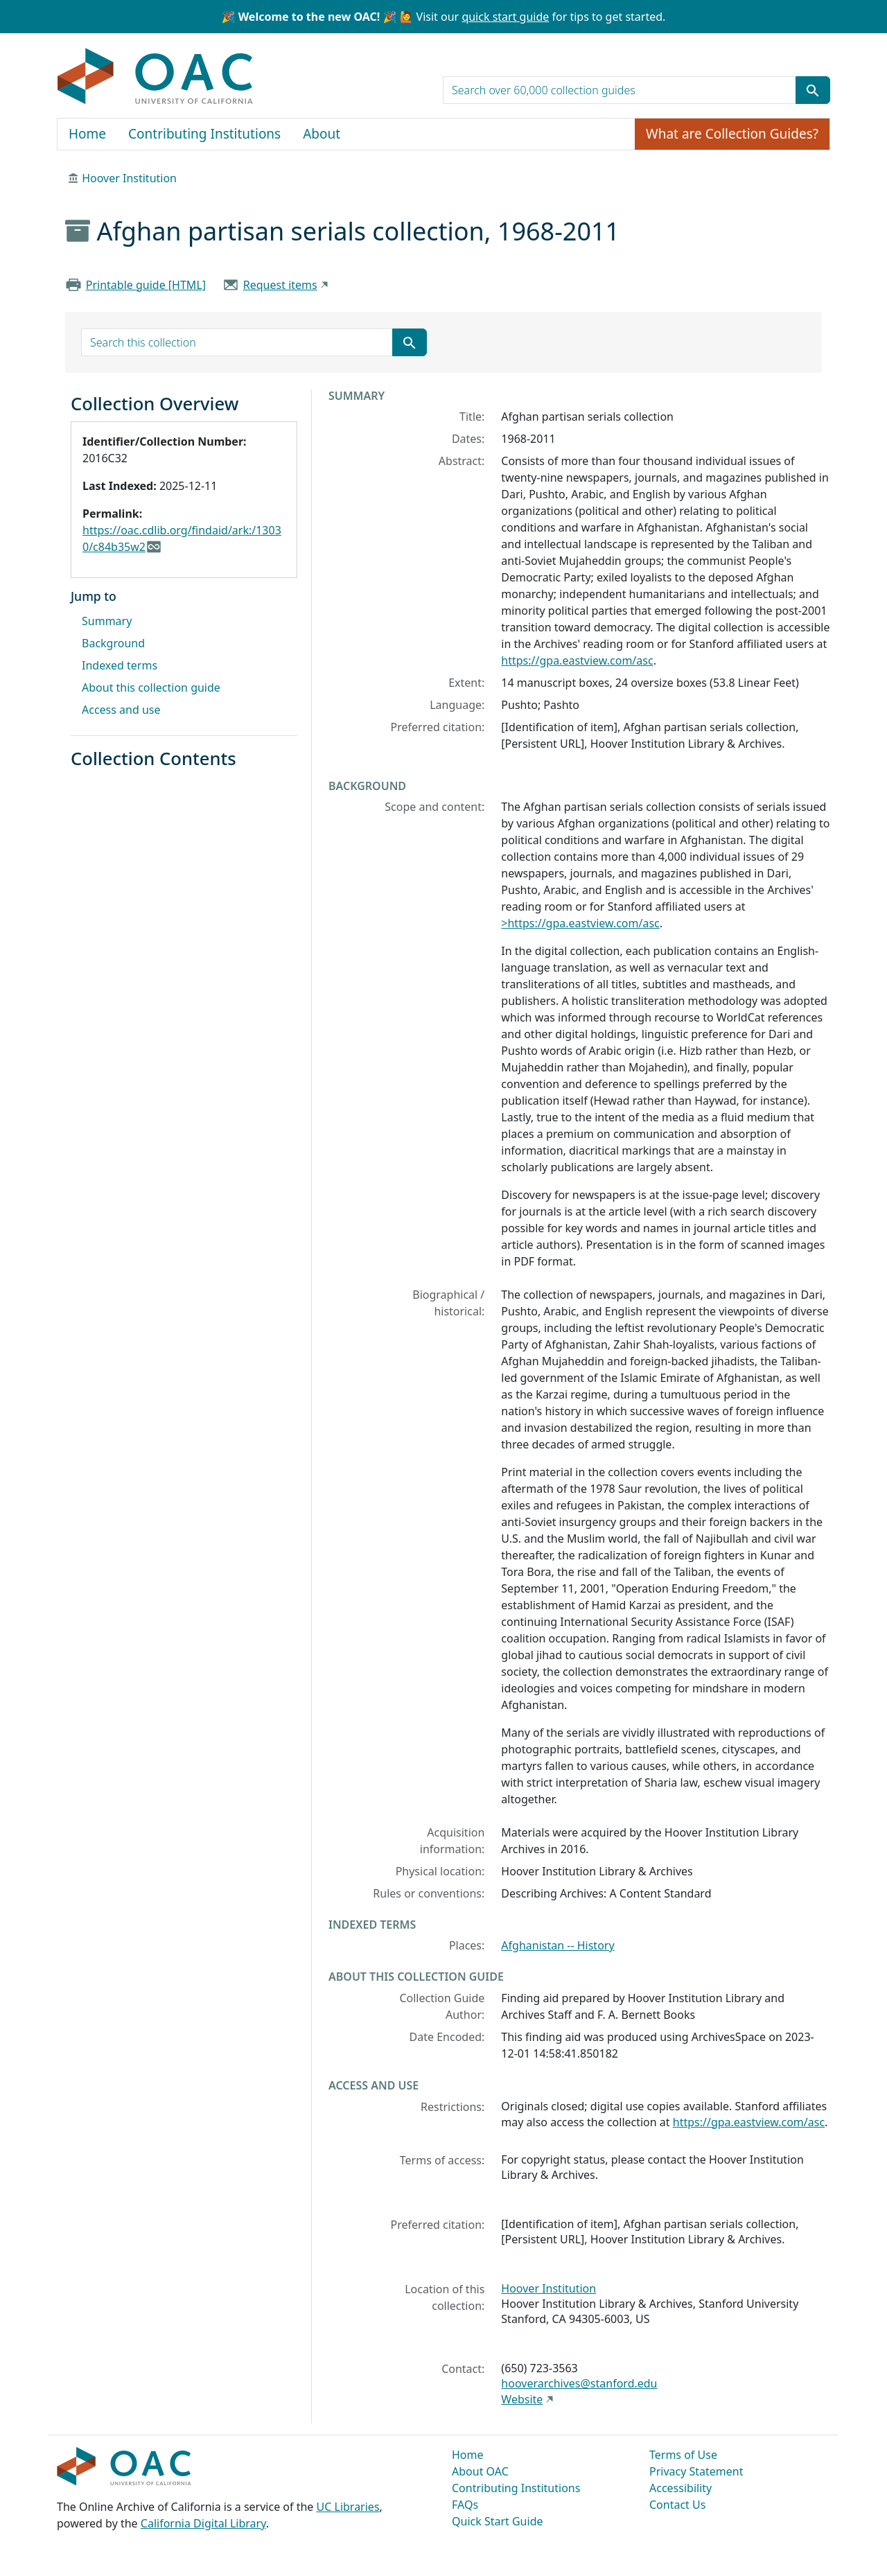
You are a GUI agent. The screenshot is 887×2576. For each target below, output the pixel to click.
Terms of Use (683, 2454)
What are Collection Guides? (732, 134)
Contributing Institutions (204, 134)
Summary (107, 621)
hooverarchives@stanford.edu (579, 2383)
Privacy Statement (696, 2471)
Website (522, 2399)
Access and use (121, 709)
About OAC (480, 2471)
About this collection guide (151, 687)
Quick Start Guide (497, 2521)
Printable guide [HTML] (146, 284)
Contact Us (677, 2504)
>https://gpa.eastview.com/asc (580, 923)
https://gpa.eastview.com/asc (577, 660)
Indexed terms (119, 665)
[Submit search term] (813, 90)
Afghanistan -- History (557, 1945)
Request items (280, 284)
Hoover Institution (129, 178)
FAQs (465, 2504)
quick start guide (505, 16)
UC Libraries (348, 2506)
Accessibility (680, 2488)
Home (87, 134)
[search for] (619, 90)
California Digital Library (203, 2523)
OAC (155, 77)
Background (113, 643)
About (321, 134)
